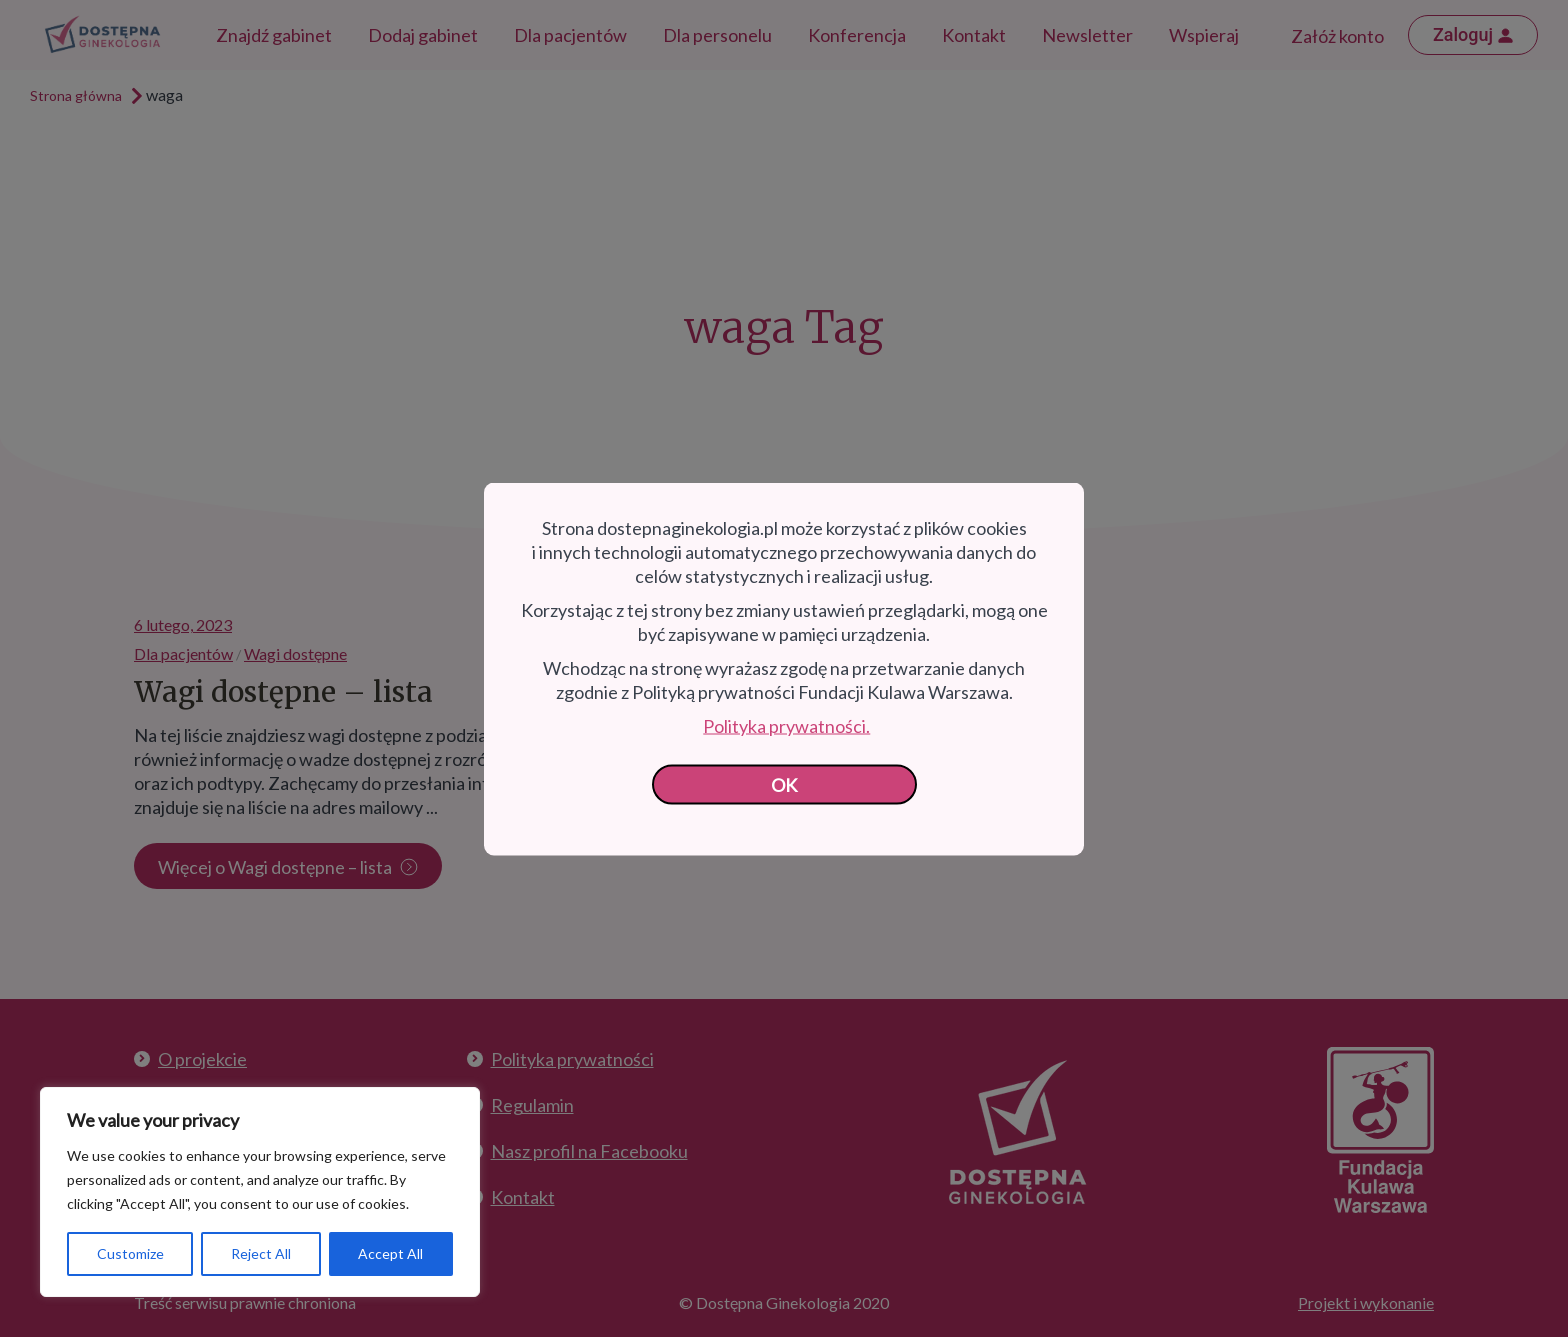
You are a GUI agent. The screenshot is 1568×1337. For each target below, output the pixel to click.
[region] (260, 1192)
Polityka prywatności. (786, 725)
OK (784, 784)
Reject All (261, 1253)
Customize (130, 1253)
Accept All (390, 1253)
